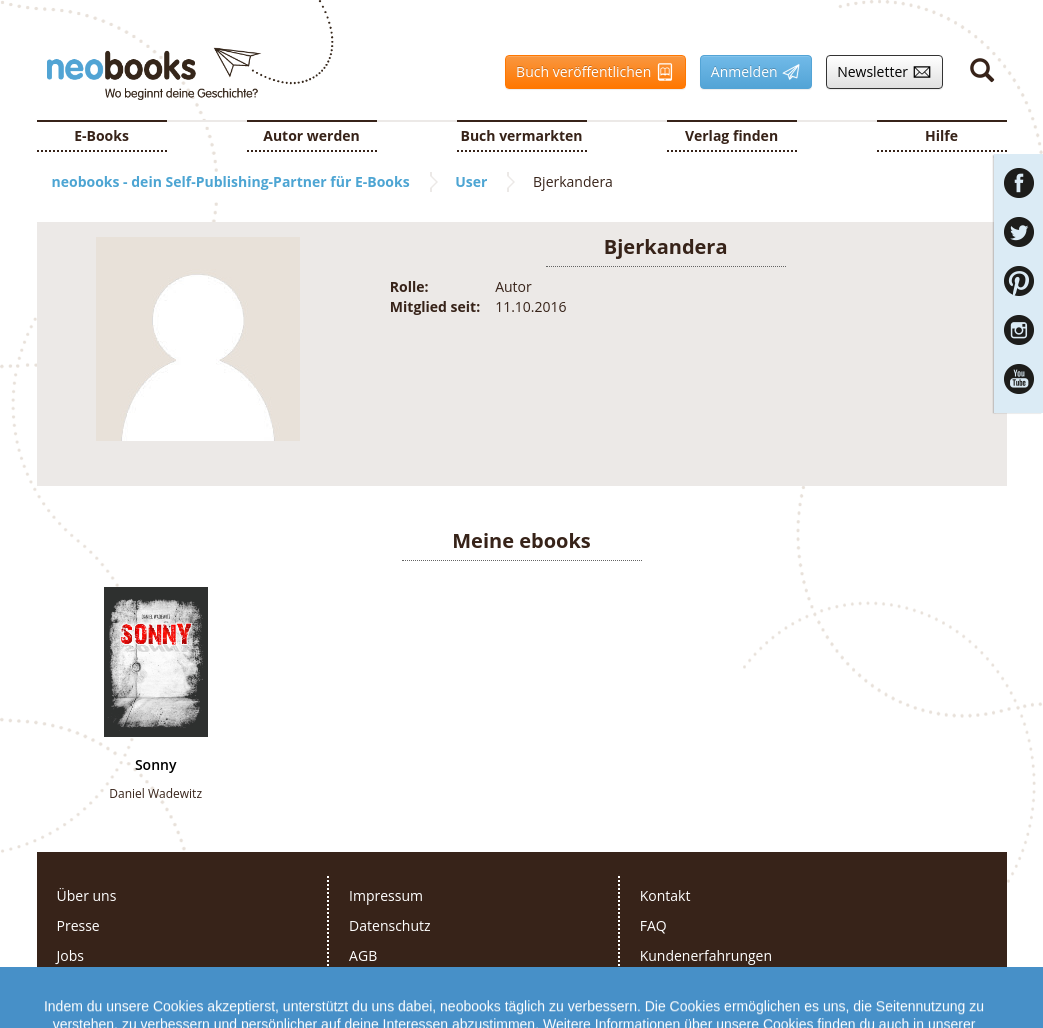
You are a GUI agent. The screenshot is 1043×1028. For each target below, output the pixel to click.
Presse (78, 925)
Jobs (70, 955)
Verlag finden (731, 135)
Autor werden (311, 135)
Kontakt (665, 895)
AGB (363, 955)
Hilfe (941, 135)
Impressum (386, 895)
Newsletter (879, 72)
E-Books (101, 135)
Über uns (87, 895)
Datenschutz (389, 925)
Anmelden (750, 72)
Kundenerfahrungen (706, 955)
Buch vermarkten (521, 135)
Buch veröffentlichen (590, 72)
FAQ (653, 925)
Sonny (156, 765)
